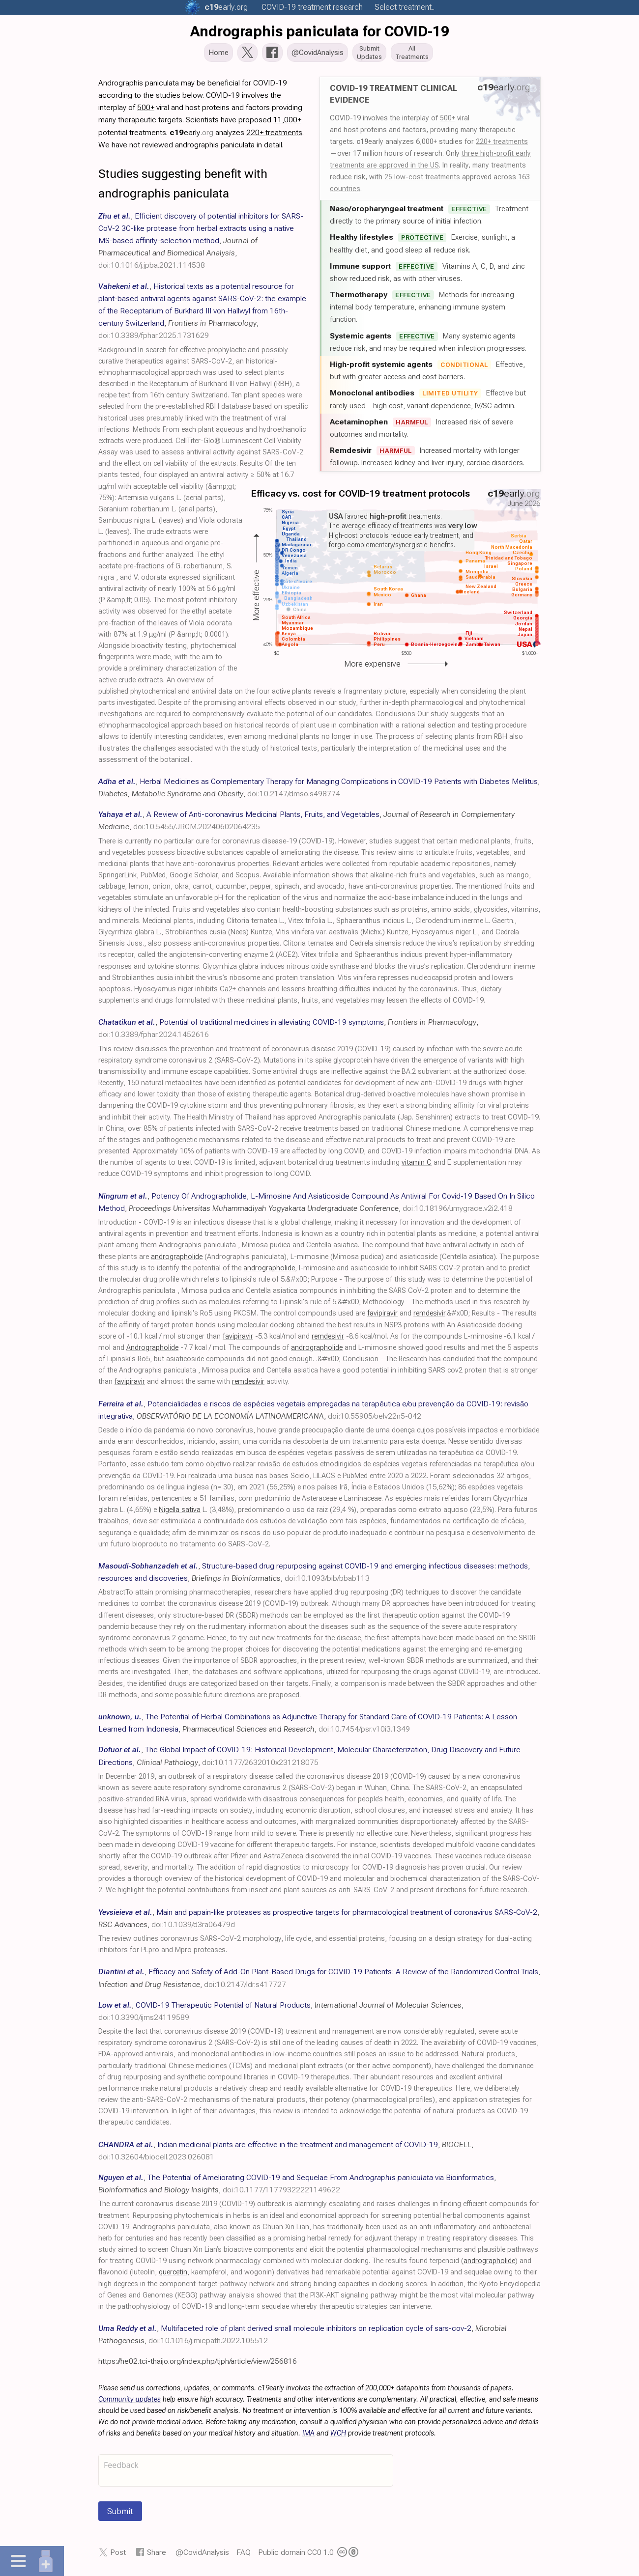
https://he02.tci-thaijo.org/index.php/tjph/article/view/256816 (197, 2364)
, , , (200, 243)
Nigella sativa (180, 1513)
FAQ (243, 2555)
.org (226, 7)
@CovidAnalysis (202, 2555)
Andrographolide (152, 1350)
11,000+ (287, 122)
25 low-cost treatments (422, 179)
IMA (308, 2436)
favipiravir (382, 1316)
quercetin (173, 2275)
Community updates (129, 2402)
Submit (120, 2514)
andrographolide (177, 1260)
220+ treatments (502, 144)
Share (156, 2555)
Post (118, 2555)
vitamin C (417, 1165)
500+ (447, 120)
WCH (338, 2436)
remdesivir (429, 1316)
